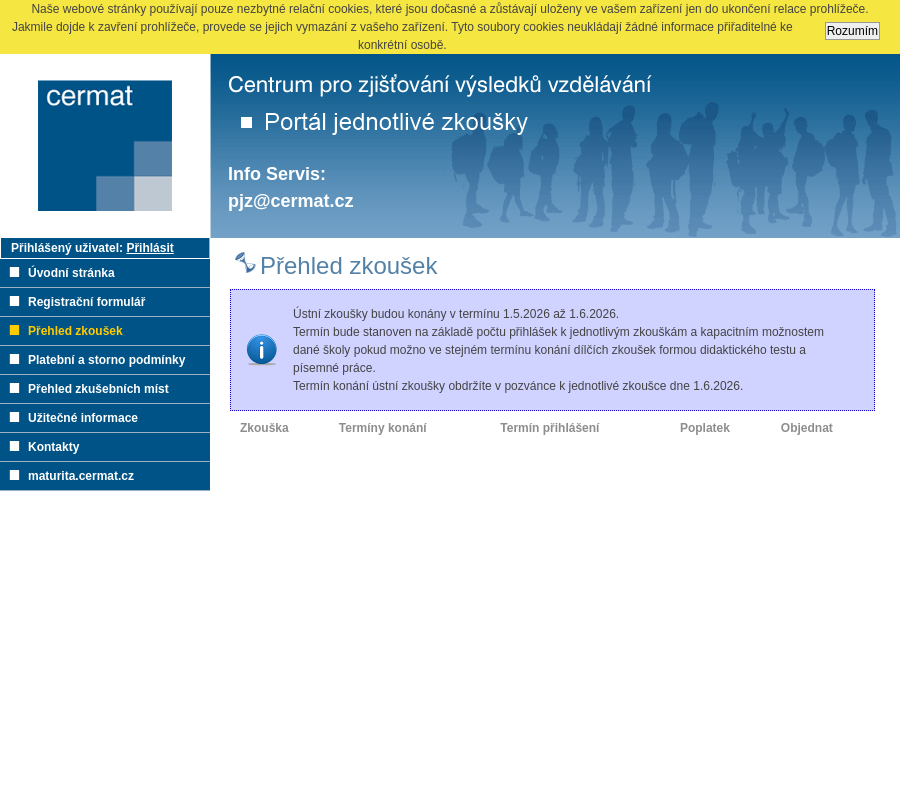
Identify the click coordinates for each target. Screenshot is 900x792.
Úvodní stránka (71, 273)
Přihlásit (149, 248)
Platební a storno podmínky (106, 360)
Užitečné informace (83, 418)
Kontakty (53, 447)
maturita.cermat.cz (81, 476)
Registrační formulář (86, 302)
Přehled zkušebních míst (98, 389)
